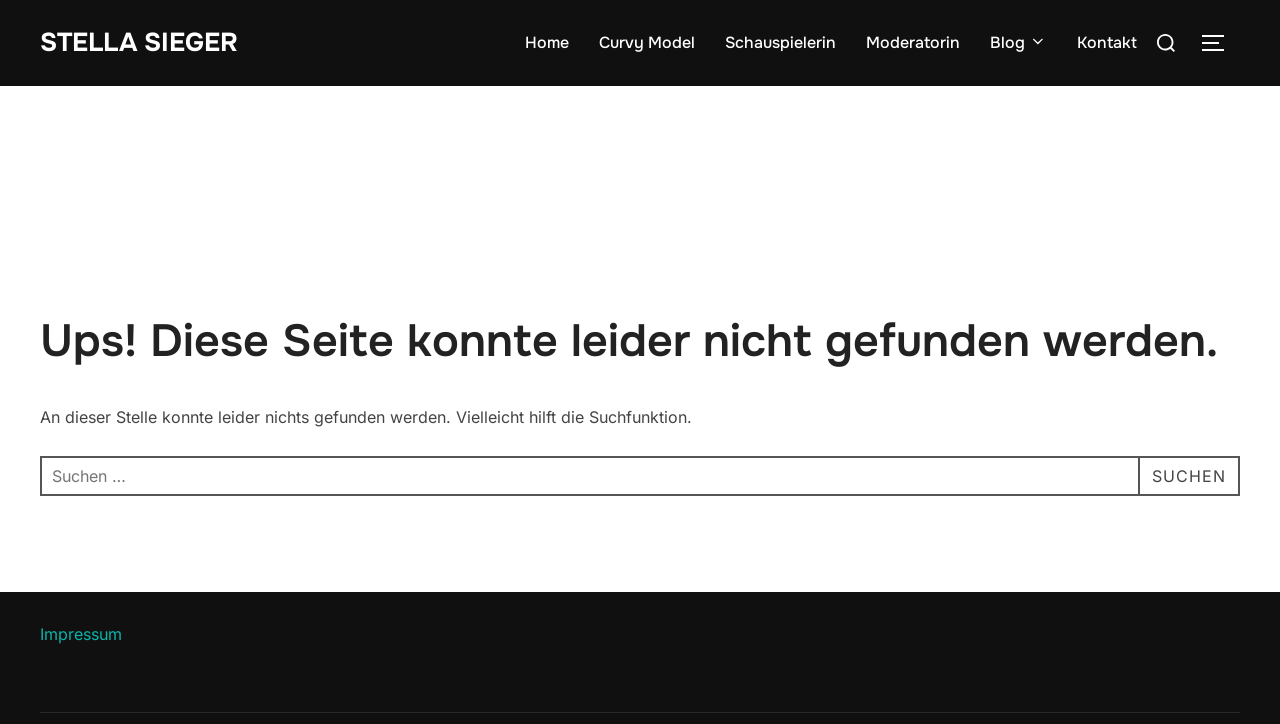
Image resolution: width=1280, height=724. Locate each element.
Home (547, 42)
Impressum (81, 634)
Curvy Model (647, 42)
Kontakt (1107, 42)
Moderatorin (913, 42)
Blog (1018, 42)
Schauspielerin (780, 42)
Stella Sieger (139, 42)
